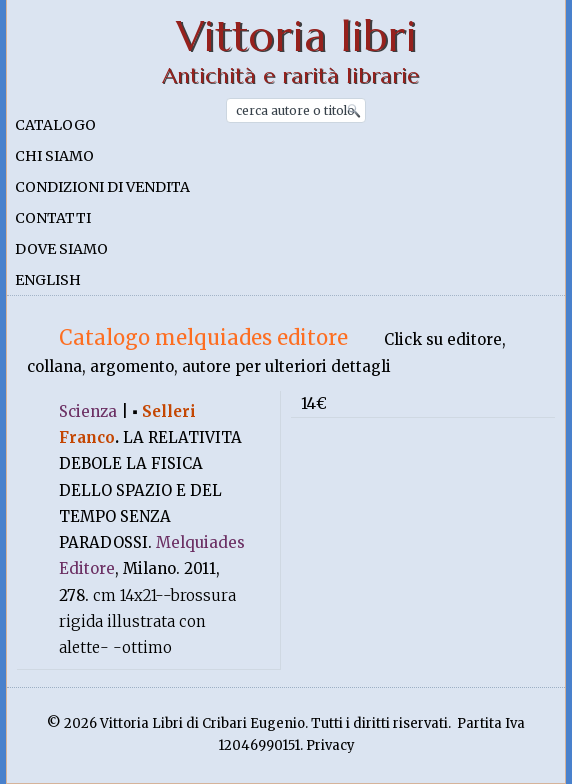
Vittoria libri (296, 36)
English (48, 280)
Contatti (53, 218)
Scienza (88, 411)
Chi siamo (54, 156)
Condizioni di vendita (102, 187)
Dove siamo (61, 249)
